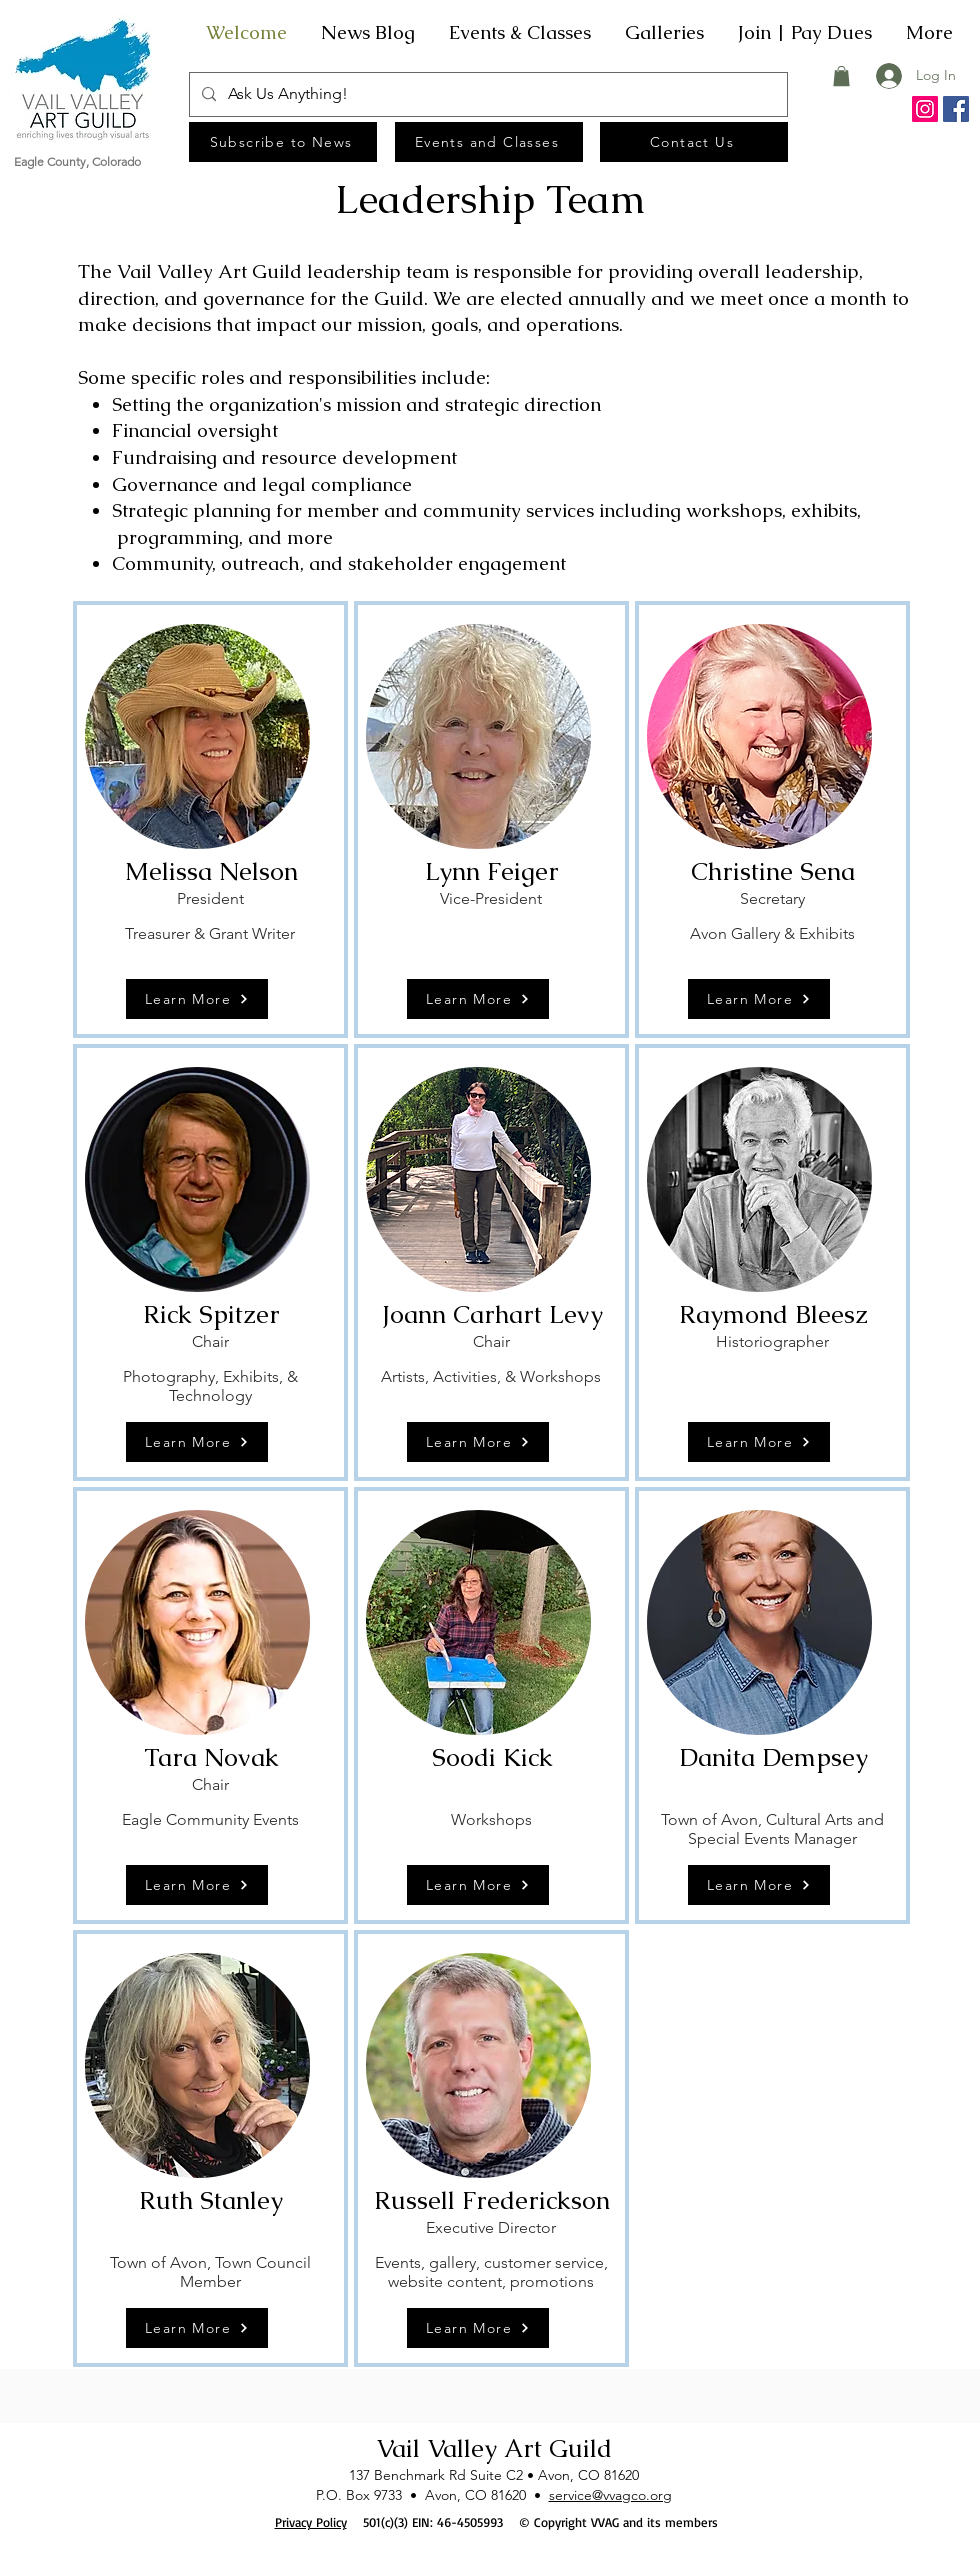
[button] (841, 76)
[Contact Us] (694, 142)
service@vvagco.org (610, 2495)
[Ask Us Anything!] (486, 94)
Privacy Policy (311, 2522)
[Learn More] (197, 999)
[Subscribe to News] (283, 142)
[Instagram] (925, 109)
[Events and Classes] (489, 142)
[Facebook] (956, 109)
